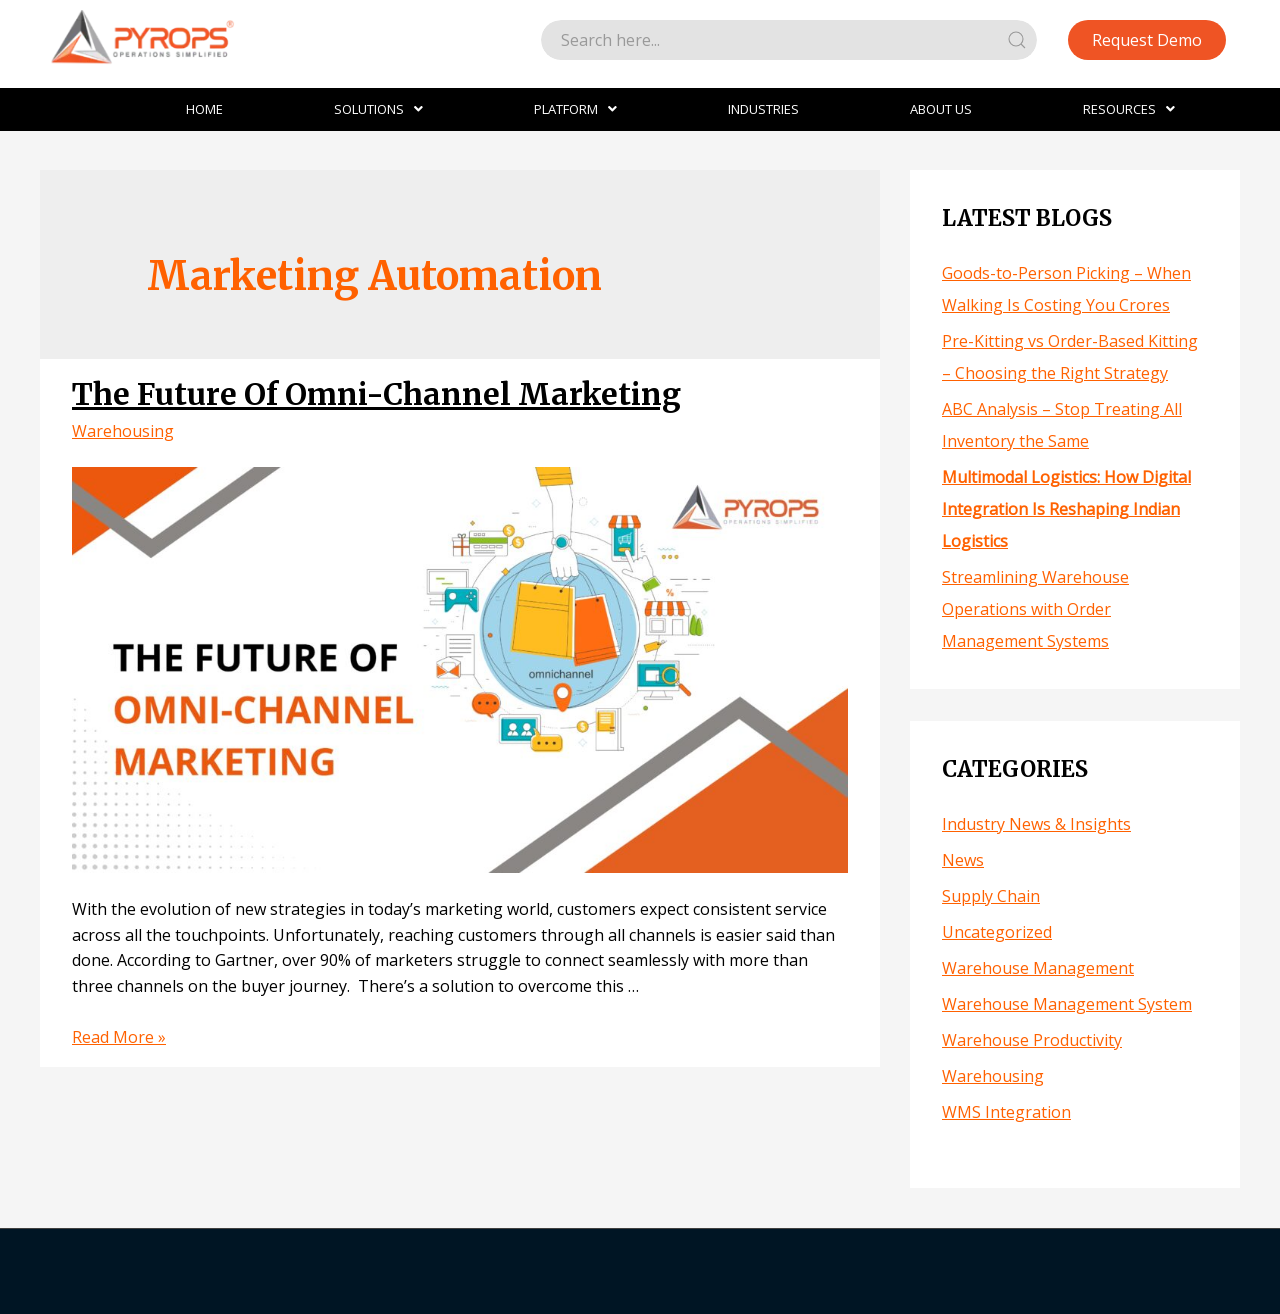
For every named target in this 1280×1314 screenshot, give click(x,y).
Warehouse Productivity (1032, 1040)
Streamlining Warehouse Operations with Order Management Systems (1035, 609)
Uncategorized (997, 932)
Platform (575, 109)
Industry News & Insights (1036, 824)
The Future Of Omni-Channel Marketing (376, 394)
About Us (941, 109)
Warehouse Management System (1067, 1004)
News (963, 860)
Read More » (119, 1037)
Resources (1129, 109)
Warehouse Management (1038, 968)
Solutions (378, 109)
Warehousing (123, 431)
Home (204, 109)
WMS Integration (1006, 1112)
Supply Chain (991, 896)
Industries (763, 109)
